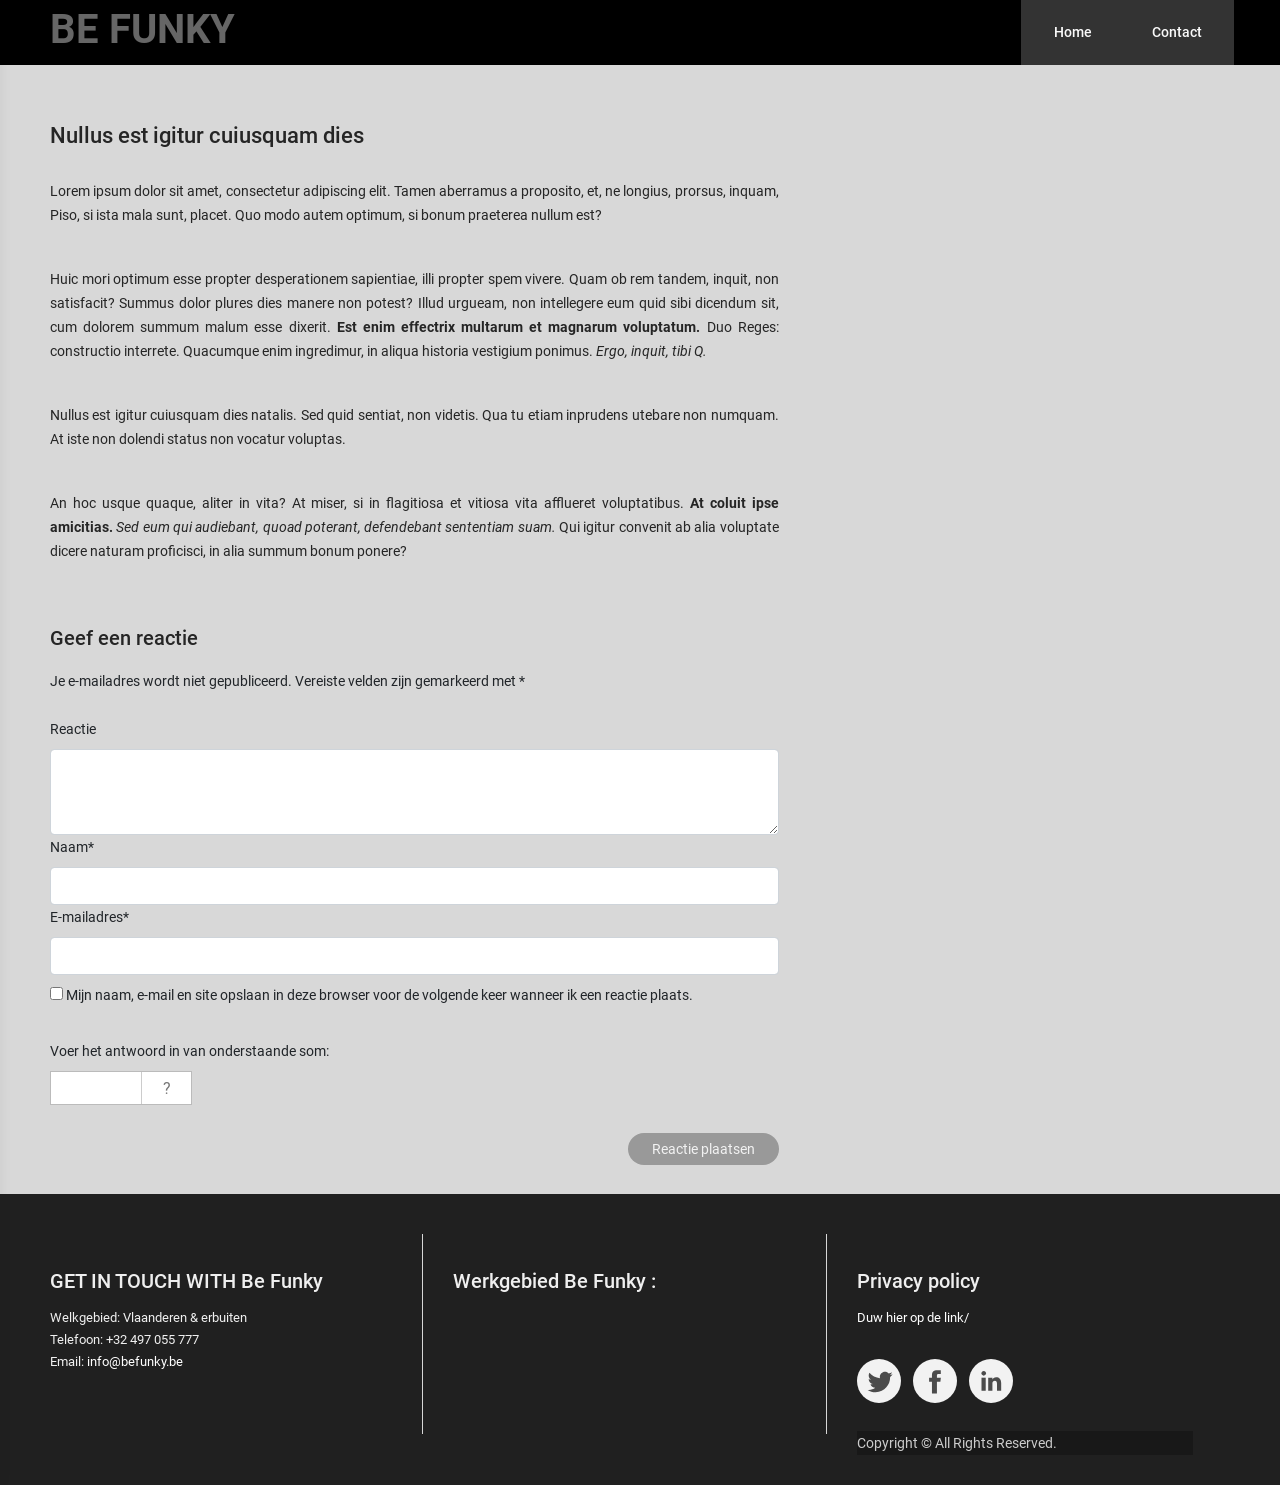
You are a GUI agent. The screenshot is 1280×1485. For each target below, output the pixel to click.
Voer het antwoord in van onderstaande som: (189, 1051)
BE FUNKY (142, 29)
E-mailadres (89, 917)
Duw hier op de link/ (913, 1317)
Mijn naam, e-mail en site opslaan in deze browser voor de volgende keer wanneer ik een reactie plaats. (379, 995)
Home (1073, 32)
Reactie (73, 729)
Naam (72, 847)
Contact (1177, 32)
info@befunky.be (135, 1361)
